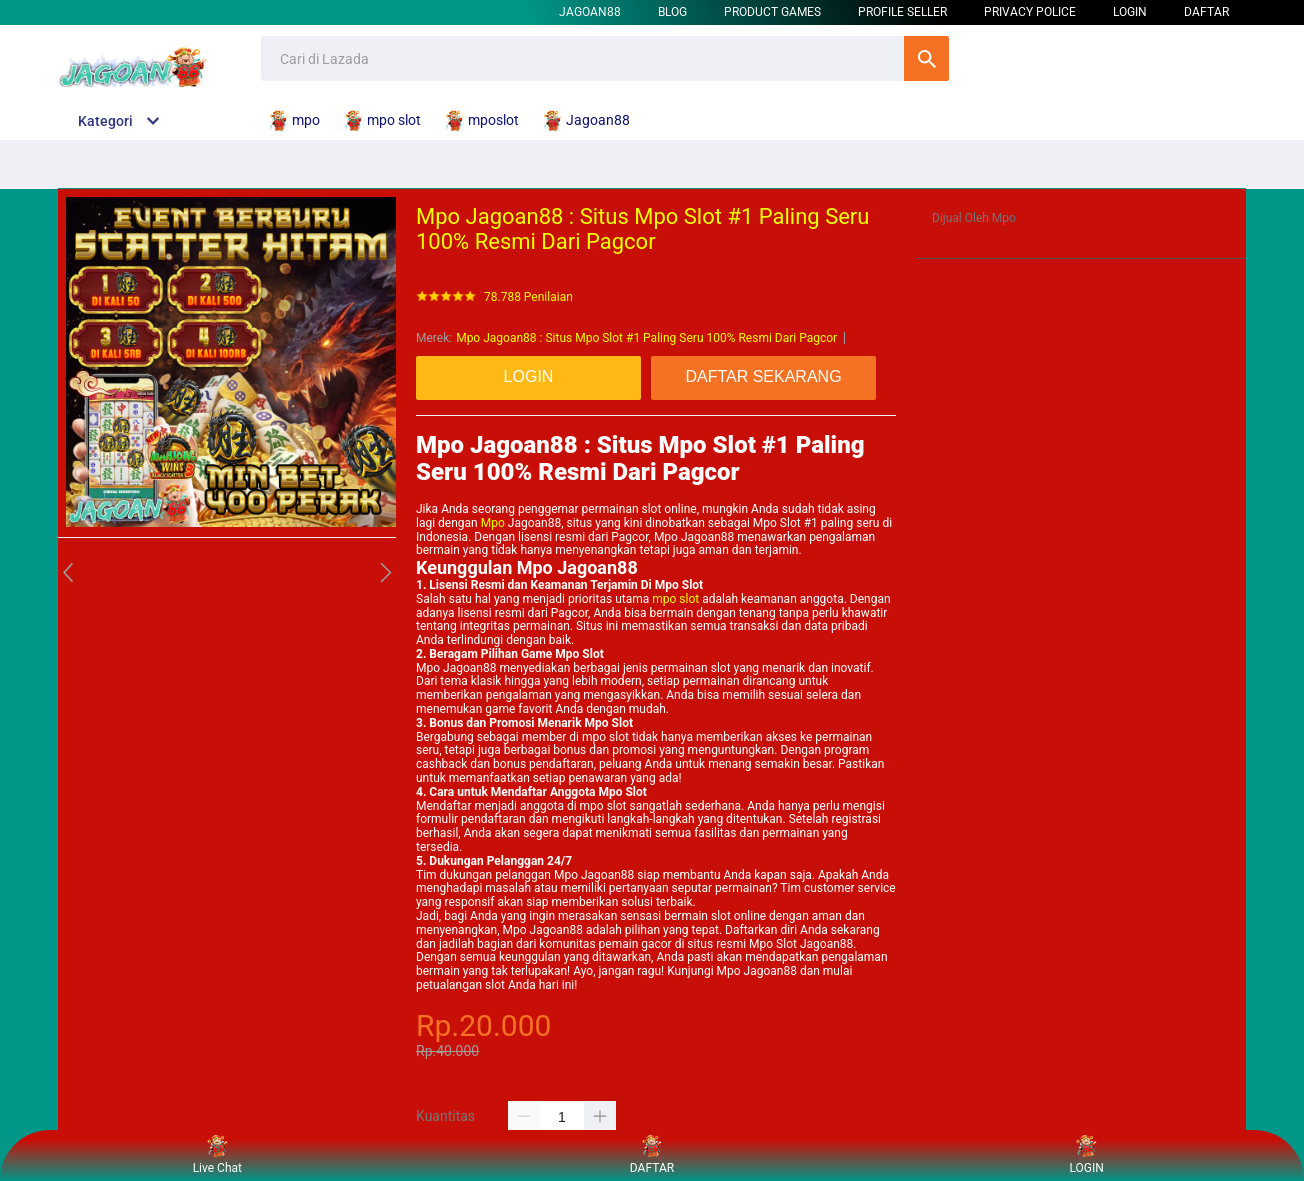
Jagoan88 (590, 12)
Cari (926, 58)
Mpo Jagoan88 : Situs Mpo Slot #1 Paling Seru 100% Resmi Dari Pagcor (646, 338)
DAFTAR (1206, 12)
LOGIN (1130, 12)
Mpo (493, 523)
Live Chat (217, 1155)
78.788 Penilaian (528, 297)
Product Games (772, 12)
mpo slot (675, 599)
